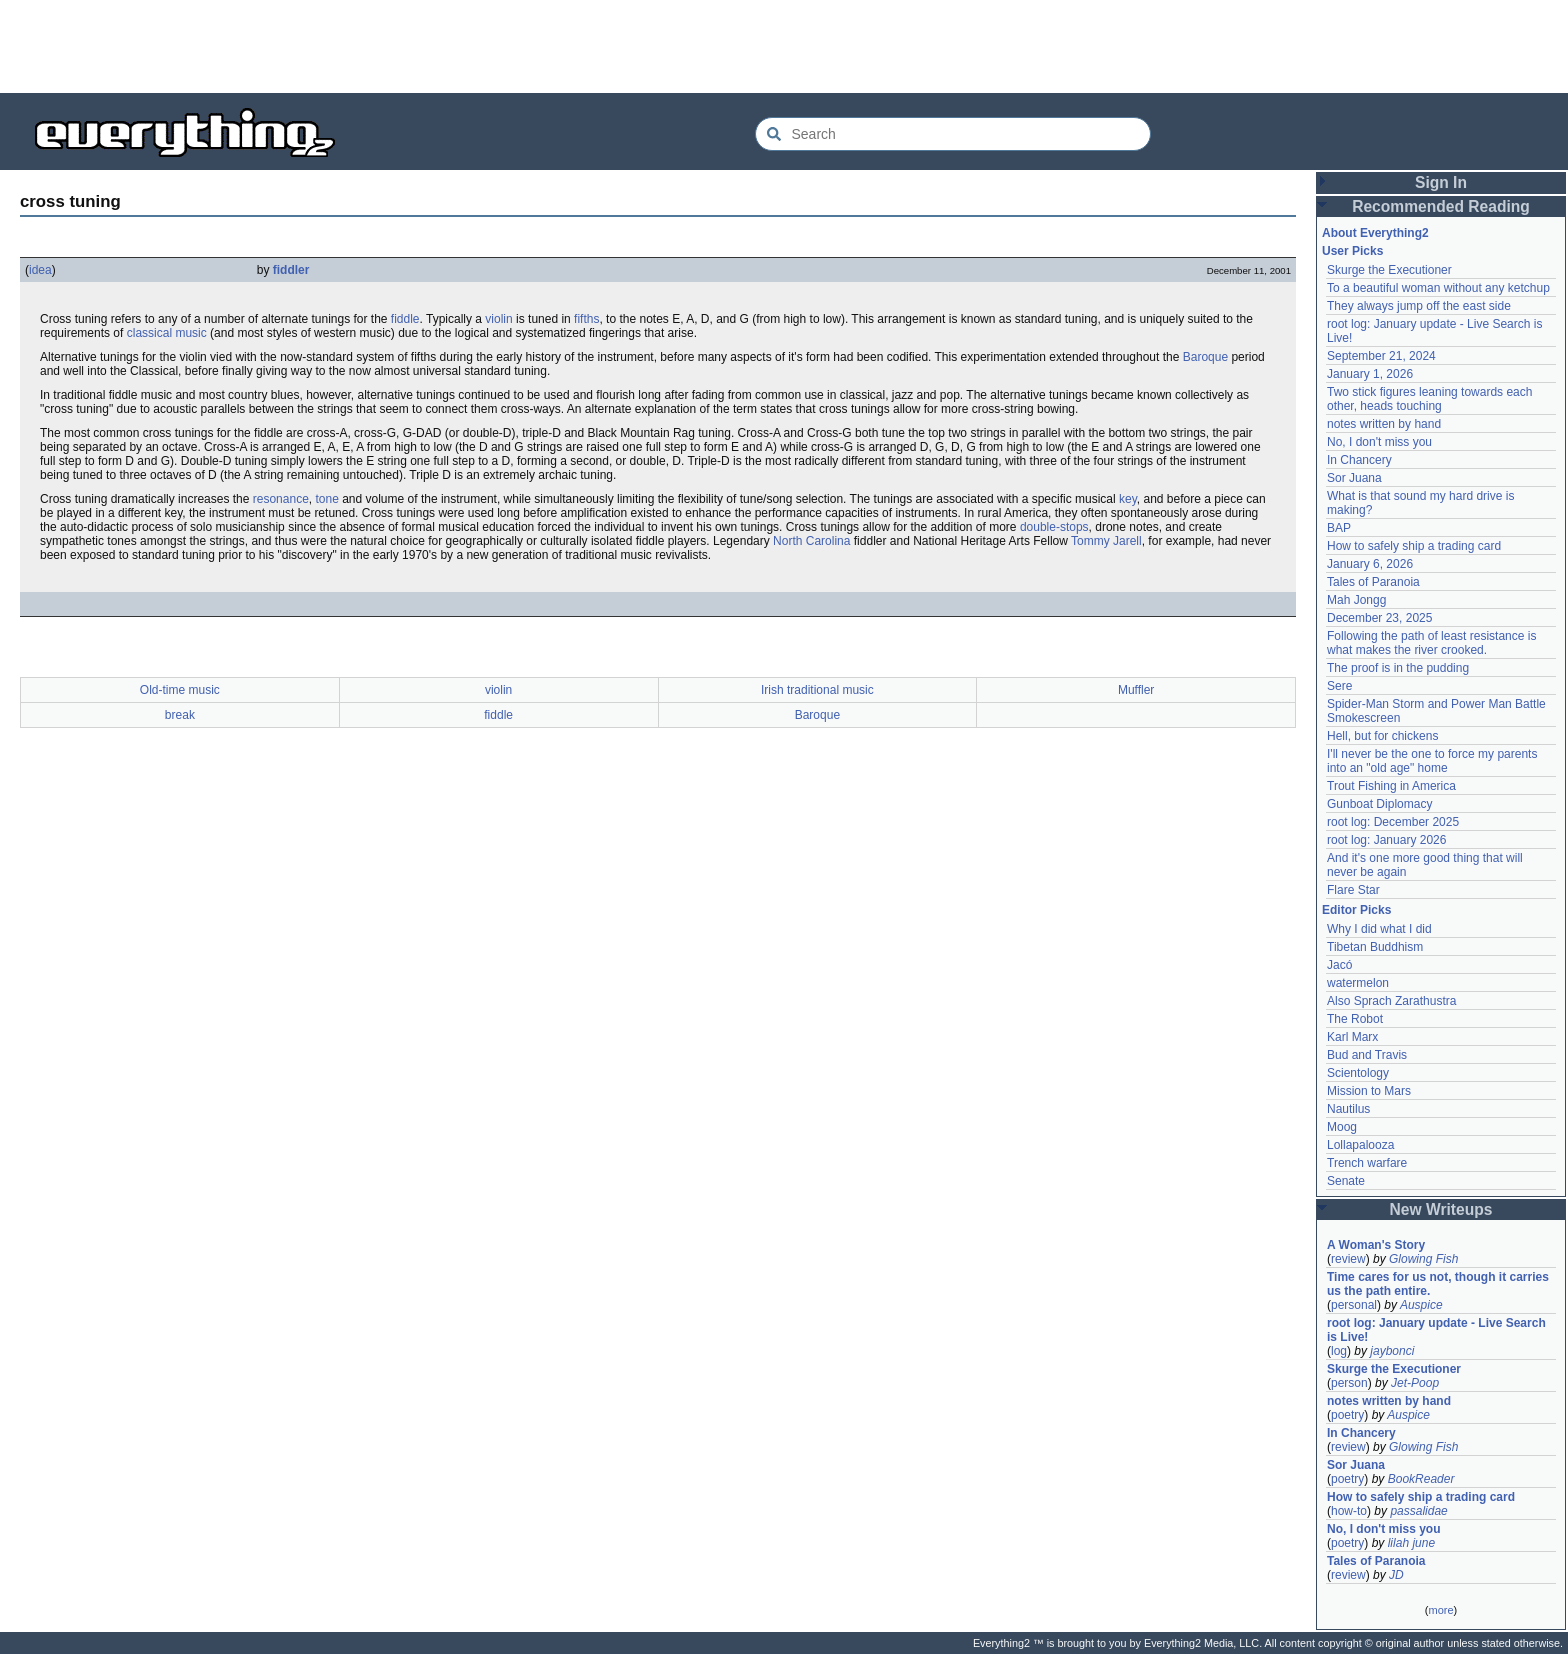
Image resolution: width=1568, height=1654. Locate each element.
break (180, 715)
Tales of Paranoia (1373, 582)
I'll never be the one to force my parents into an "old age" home (1432, 761)
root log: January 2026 (1386, 840)
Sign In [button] (1441, 182)
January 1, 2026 (1370, 374)
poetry (1347, 1415)
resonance (281, 499)
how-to (1349, 1511)
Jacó (1339, 965)
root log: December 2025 (1393, 822)
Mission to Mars (1369, 1091)
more (1440, 1610)
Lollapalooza (1360, 1145)
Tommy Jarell (1106, 541)
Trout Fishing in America (1391, 786)
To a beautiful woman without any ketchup (1438, 288)
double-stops (1054, 527)
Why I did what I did (1379, 929)
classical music (167, 333)
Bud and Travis (1367, 1055)
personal (1354, 1305)
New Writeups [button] (1441, 1209)
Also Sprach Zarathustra (1391, 1001)
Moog (1342, 1127)
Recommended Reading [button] (1441, 206)
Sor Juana (1354, 478)
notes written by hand (1384, 424)
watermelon (1358, 983)
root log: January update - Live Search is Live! (1436, 1330)
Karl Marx (1352, 1037)
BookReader (1421, 1479)
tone (326, 499)
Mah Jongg (1356, 600)
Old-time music (180, 690)
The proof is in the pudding (1398, 668)
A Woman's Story (1376, 1245)
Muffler (1136, 690)
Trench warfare (1367, 1163)
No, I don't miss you (1379, 442)
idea (40, 270)
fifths (586, 319)
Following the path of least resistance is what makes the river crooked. (1431, 643)
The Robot (1355, 1019)
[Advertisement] (784, 45)
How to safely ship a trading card (1414, 546)
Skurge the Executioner (1389, 270)
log (1339, 1351)
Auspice (1421, 1305)
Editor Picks (1356, 910)
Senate (1346, 1181)
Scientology (1358, 1073)
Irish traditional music (817, 690)
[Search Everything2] (953, 134)
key (1128, 499)
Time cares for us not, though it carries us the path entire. (1438, 1284)
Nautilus (1348, 1109)
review (1348, 1259)
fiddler (291, 270)
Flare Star (1353, 890)
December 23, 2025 (1379, 618)
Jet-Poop (1415, 1383)
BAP (1339, 528)
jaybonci (1392, 1351)
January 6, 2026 (1370, 564)
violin (498, 319)
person (1349, 1383)
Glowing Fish (1423, 1259)
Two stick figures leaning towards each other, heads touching (1429, 399)
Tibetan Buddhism (1375, 947)
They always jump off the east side (1419, 306)
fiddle (405, 319)
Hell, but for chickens (1382, 736)
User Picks (1352, 251)
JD (1396, 1575)
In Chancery (1359, 460)
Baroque (1205, 357)
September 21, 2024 (1381, 356)
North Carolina (811, 541)
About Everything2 (1375, 233)
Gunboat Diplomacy (1379, 804)
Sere (1339, 686)
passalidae (1418, 1511)
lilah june (1411, 1543)
